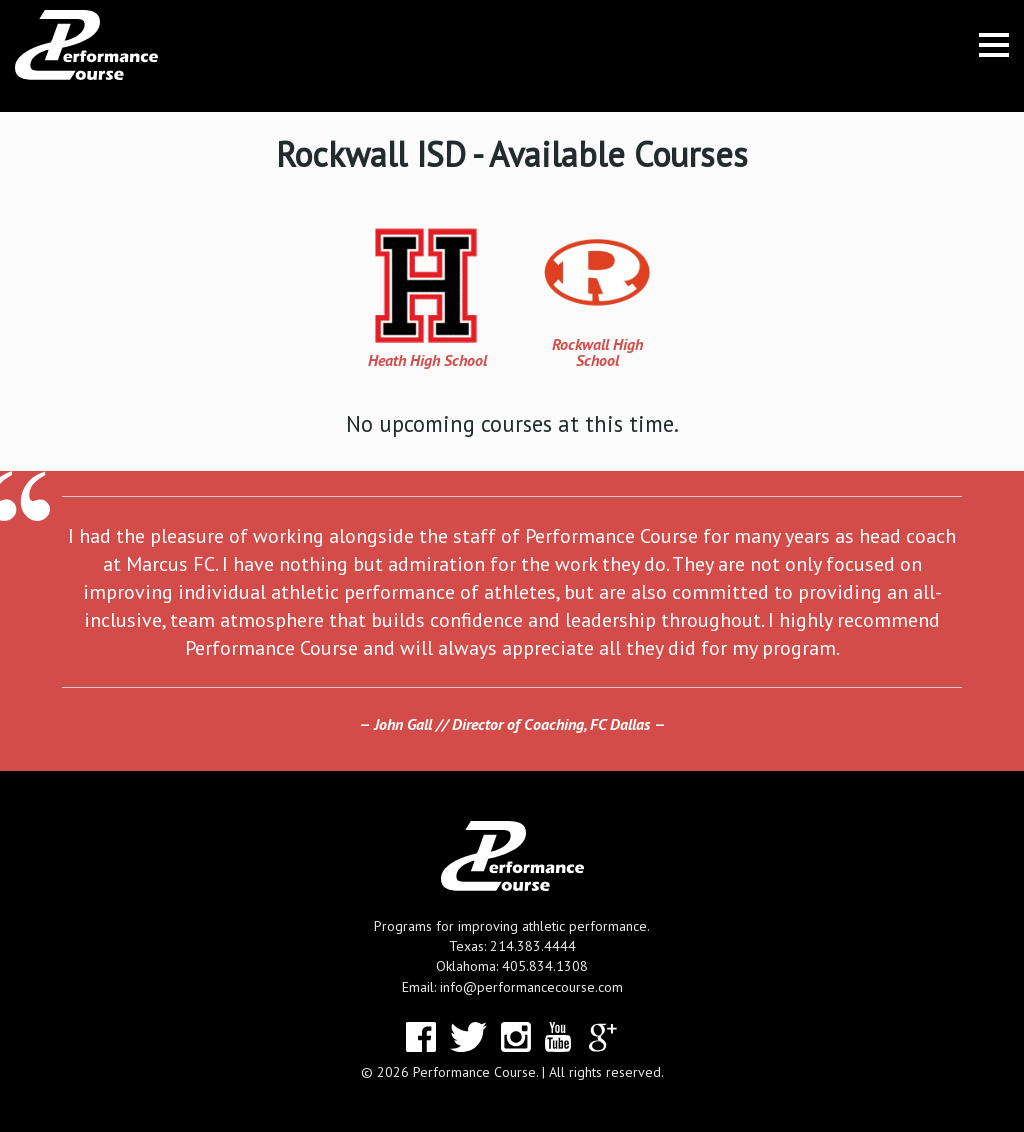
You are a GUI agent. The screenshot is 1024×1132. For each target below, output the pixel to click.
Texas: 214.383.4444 (512, 946)
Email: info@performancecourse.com (512, 987)
